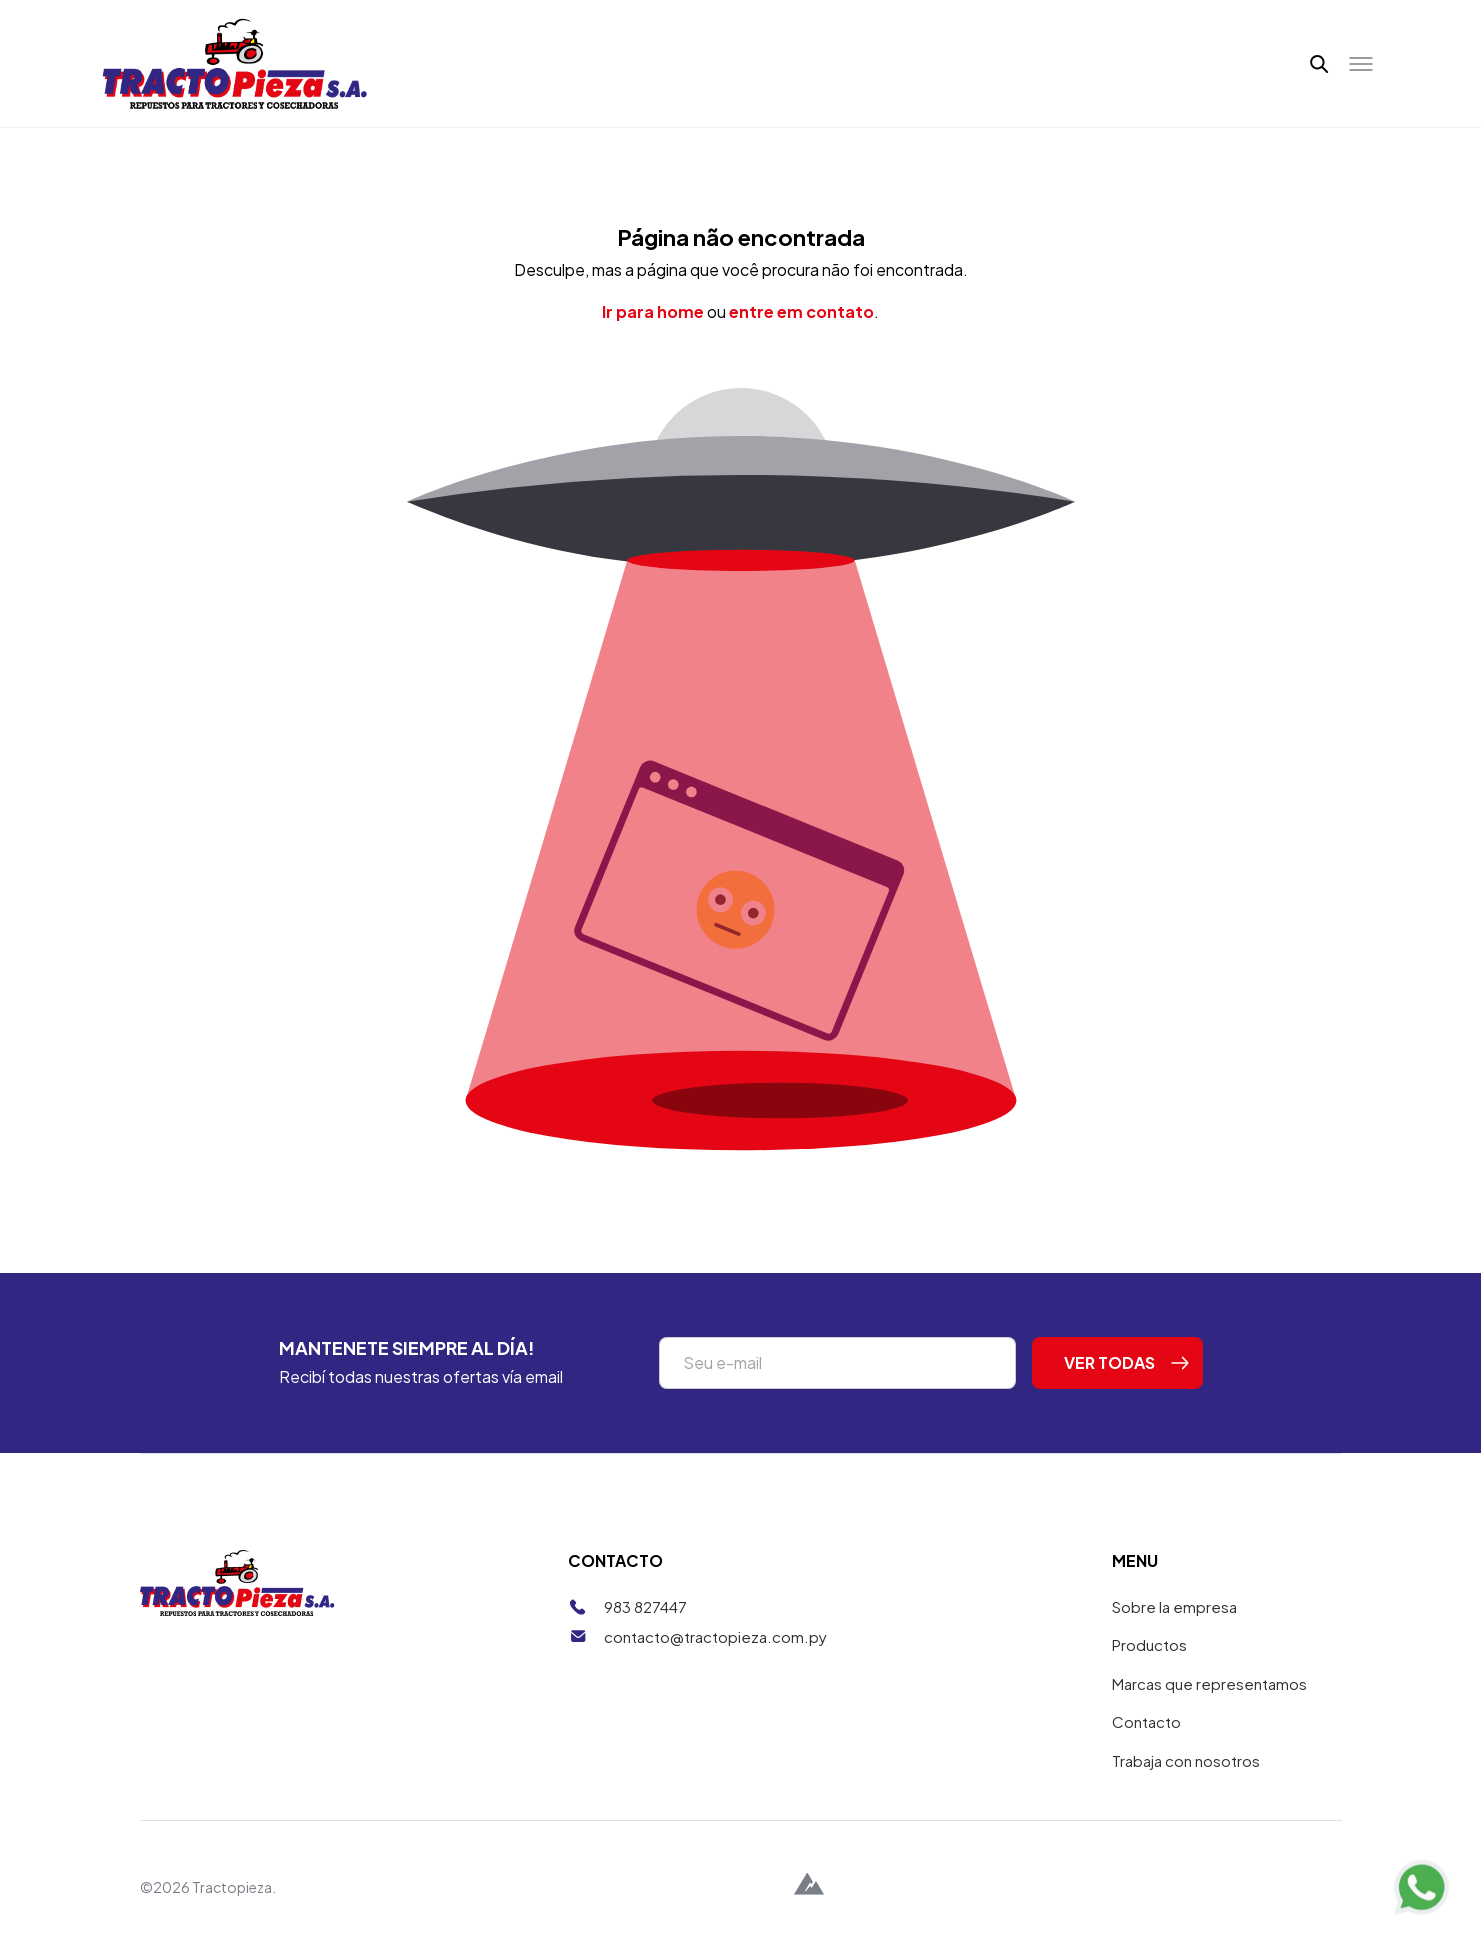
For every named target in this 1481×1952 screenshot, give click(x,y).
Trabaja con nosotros (1186, 1760)
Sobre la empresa (1174, 1606)
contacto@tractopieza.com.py (715, 1636)
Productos (1149, 1644)
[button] (1319, 64)
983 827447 (645, 1606)
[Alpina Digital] (809, 1886)
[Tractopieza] (235, 63)
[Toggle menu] (1361, 64)
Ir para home (653, 311)
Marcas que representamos (1209, 1683)
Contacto (1146, 1721)
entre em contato (801, 311)
